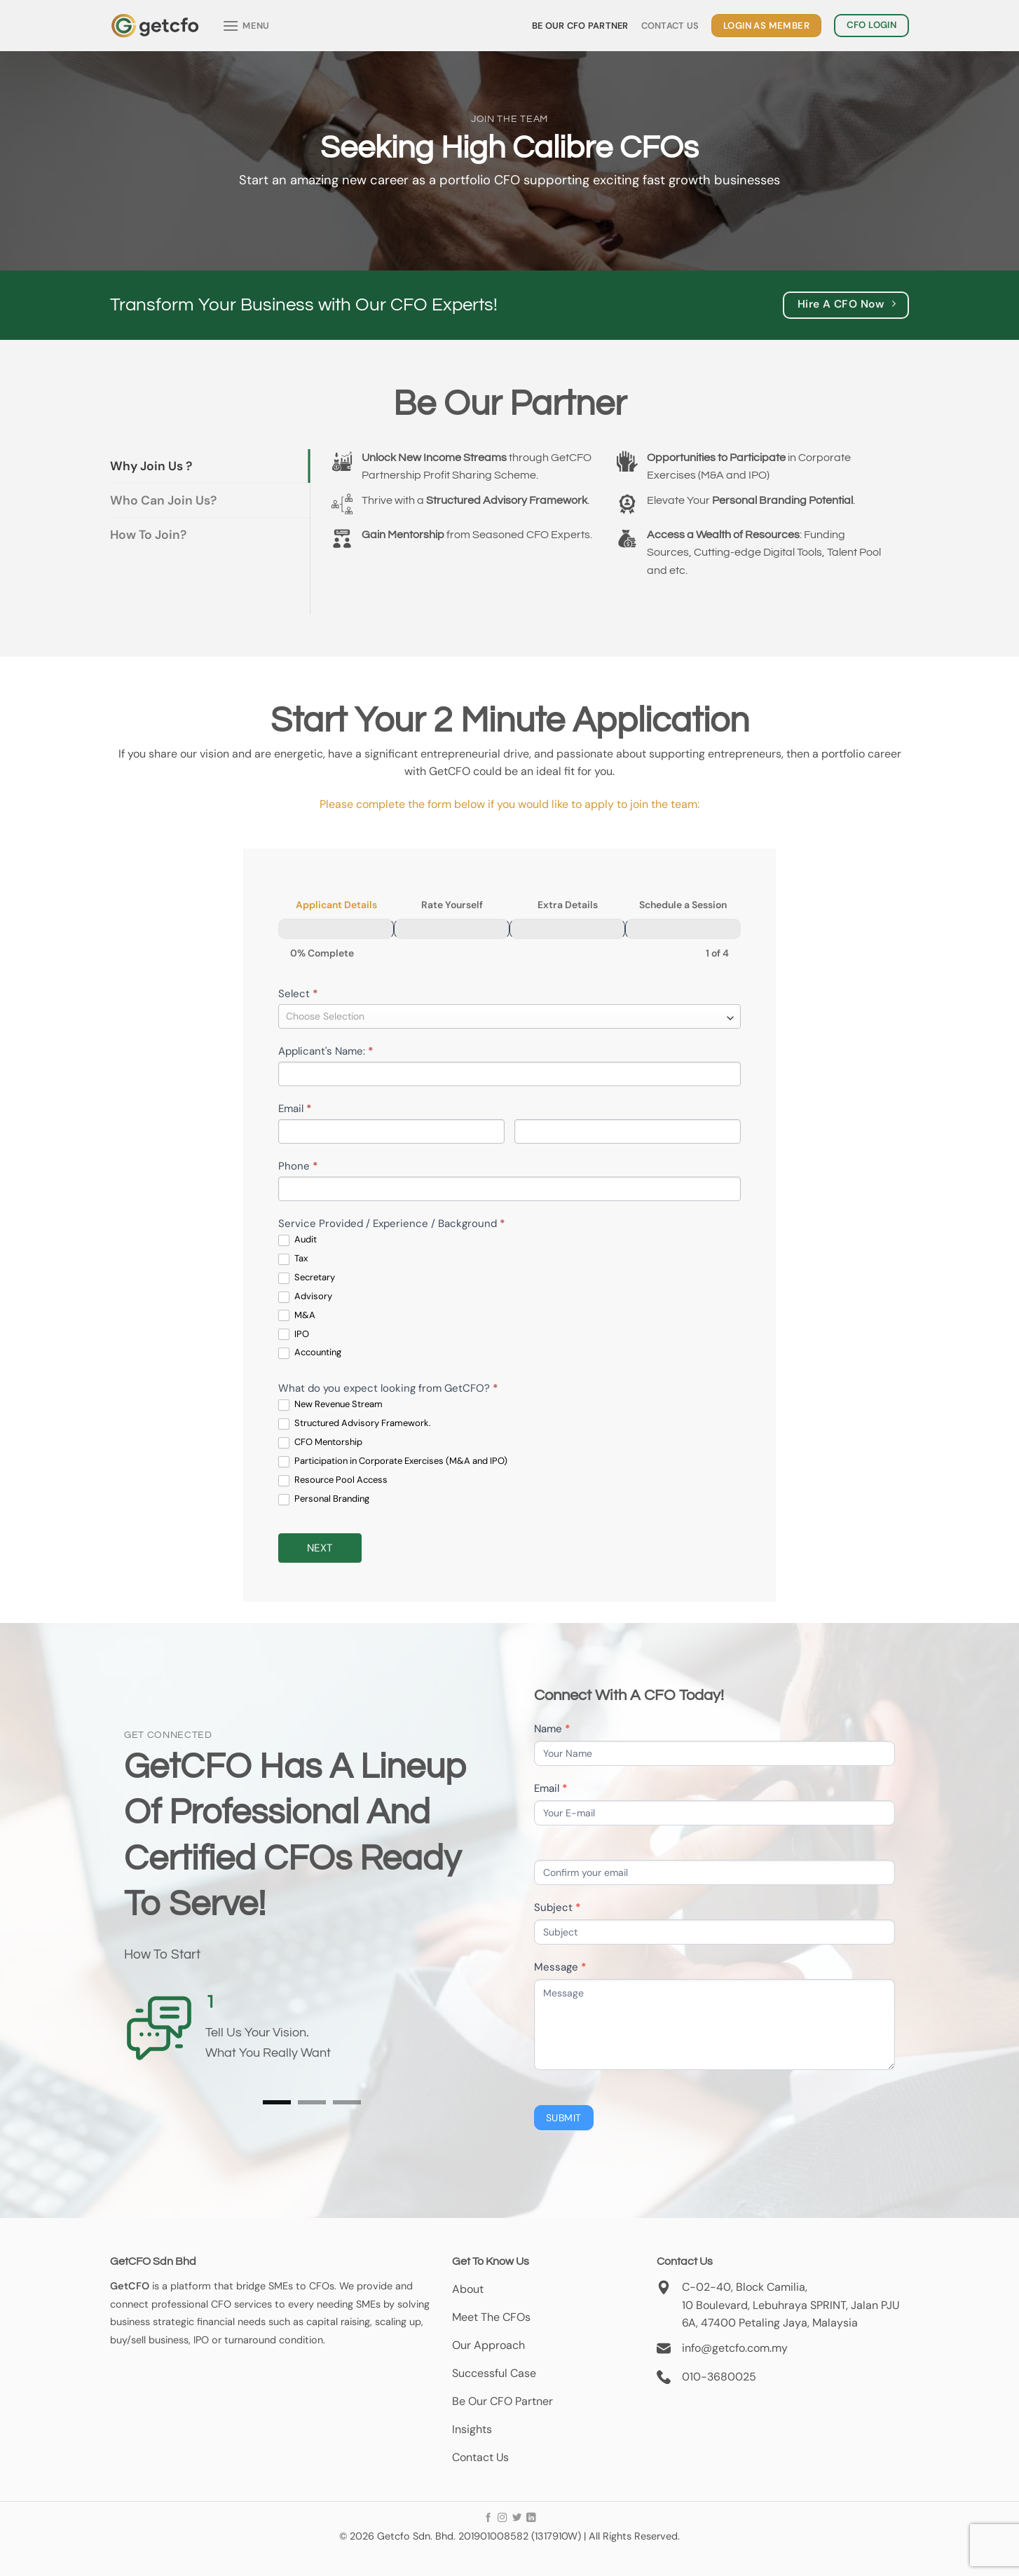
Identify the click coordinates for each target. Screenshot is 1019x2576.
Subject (557, 1907)
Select (298, 994)
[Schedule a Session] (683, 929)
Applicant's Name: (326, 1051)
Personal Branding (323, 1499)
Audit (297, 1240)
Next (320, 1548)
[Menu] (246, 25)
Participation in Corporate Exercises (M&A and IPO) (392, 1461)
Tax (293, 1259)
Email (295, 1109)
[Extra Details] (567, 929)
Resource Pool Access (333, 1480)
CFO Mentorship (320, 1442)
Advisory (305, 1297)
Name (552, 1729)
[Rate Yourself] (452, 929)
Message (560, 1967)
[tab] (210, 466)
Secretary (306, 1278)
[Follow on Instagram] (502, 2518)
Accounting (309, 1353)
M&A (296, 1316)
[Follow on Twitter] (516, 2518)
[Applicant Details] (336, 929)
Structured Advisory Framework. (354, 1424)
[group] (509, 929)
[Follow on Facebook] (488, 2518)
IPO (293, 1335)
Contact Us (670, 26)
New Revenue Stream (330, 1405)
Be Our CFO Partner (580, 26)
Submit (564, 2117)
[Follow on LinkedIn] (530, 2518)
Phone (298, 1166)
